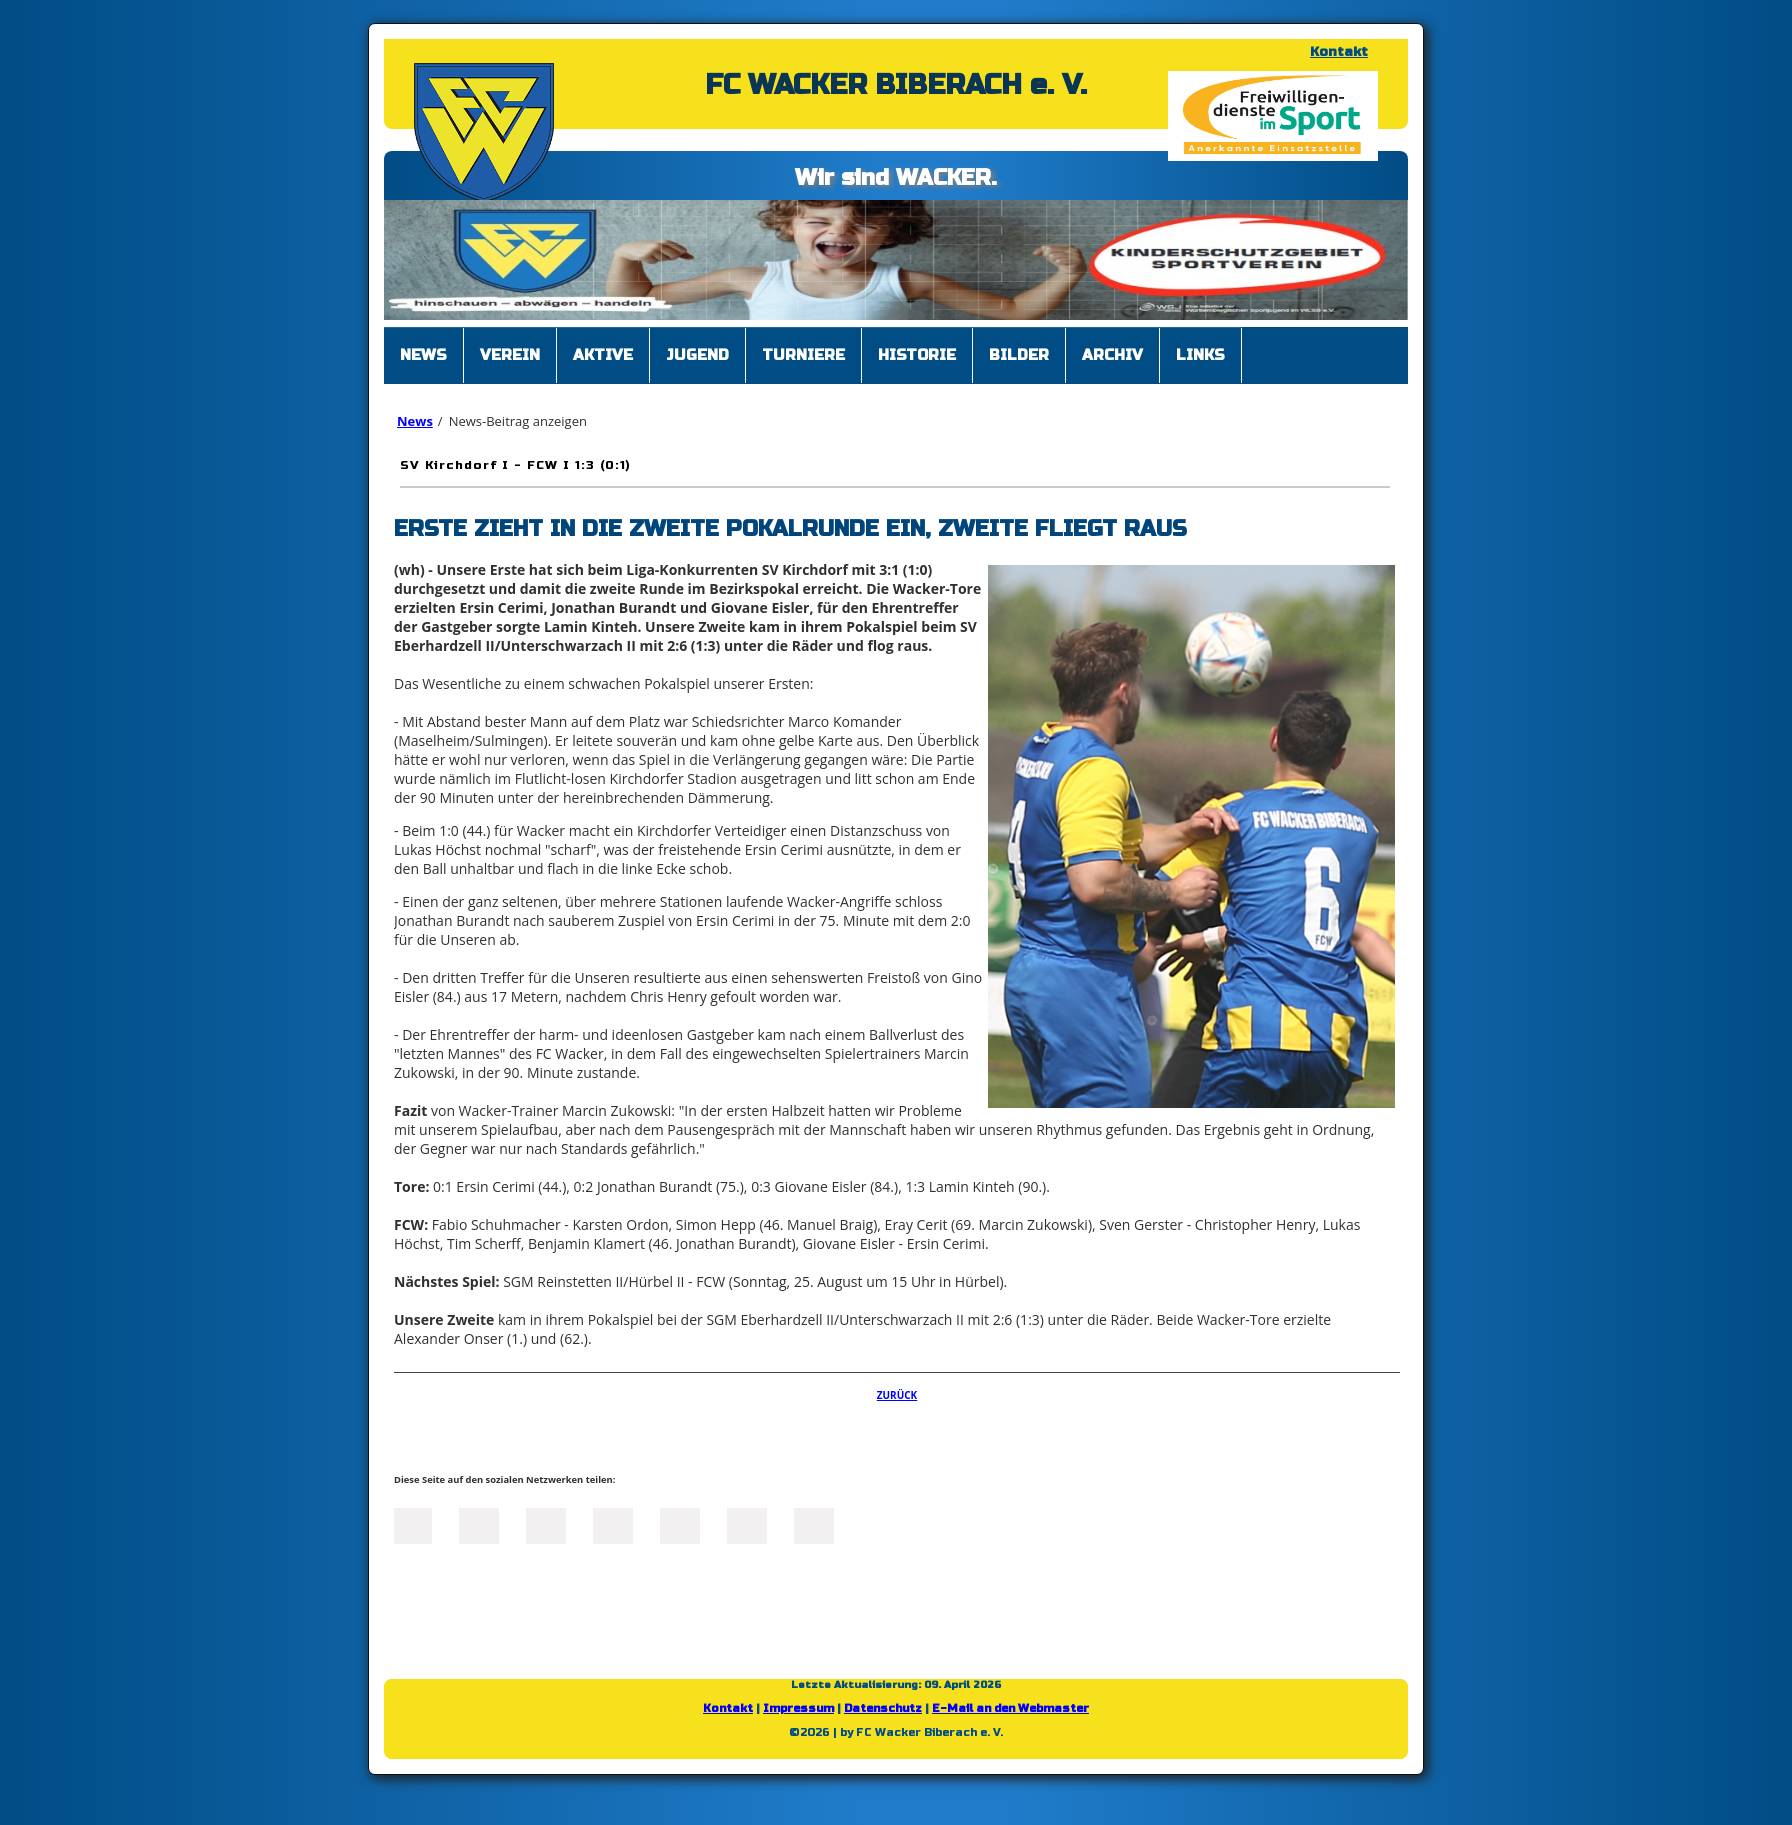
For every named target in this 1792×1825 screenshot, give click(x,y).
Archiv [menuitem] (1112, 355)
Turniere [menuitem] (803, 355)
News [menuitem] (423, 355)
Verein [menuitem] (510, 355)
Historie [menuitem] (917, 355)
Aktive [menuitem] (603, 355)
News (415, 421)
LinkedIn (546, 1524)
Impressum (798, 1708)
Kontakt (1339, 52)
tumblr (747, 1524)
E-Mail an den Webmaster (1010, 1708)
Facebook (412, 1524)
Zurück (897, 1395)
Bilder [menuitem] (1019, 355)
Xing (613, 1524)
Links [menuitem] (1200, 355)
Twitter (479, 1524)
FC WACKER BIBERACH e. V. (896, 85)
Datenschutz (883, 1708)
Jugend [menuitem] (697, 355)
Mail (680, 1524)
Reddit (814, 1524)
